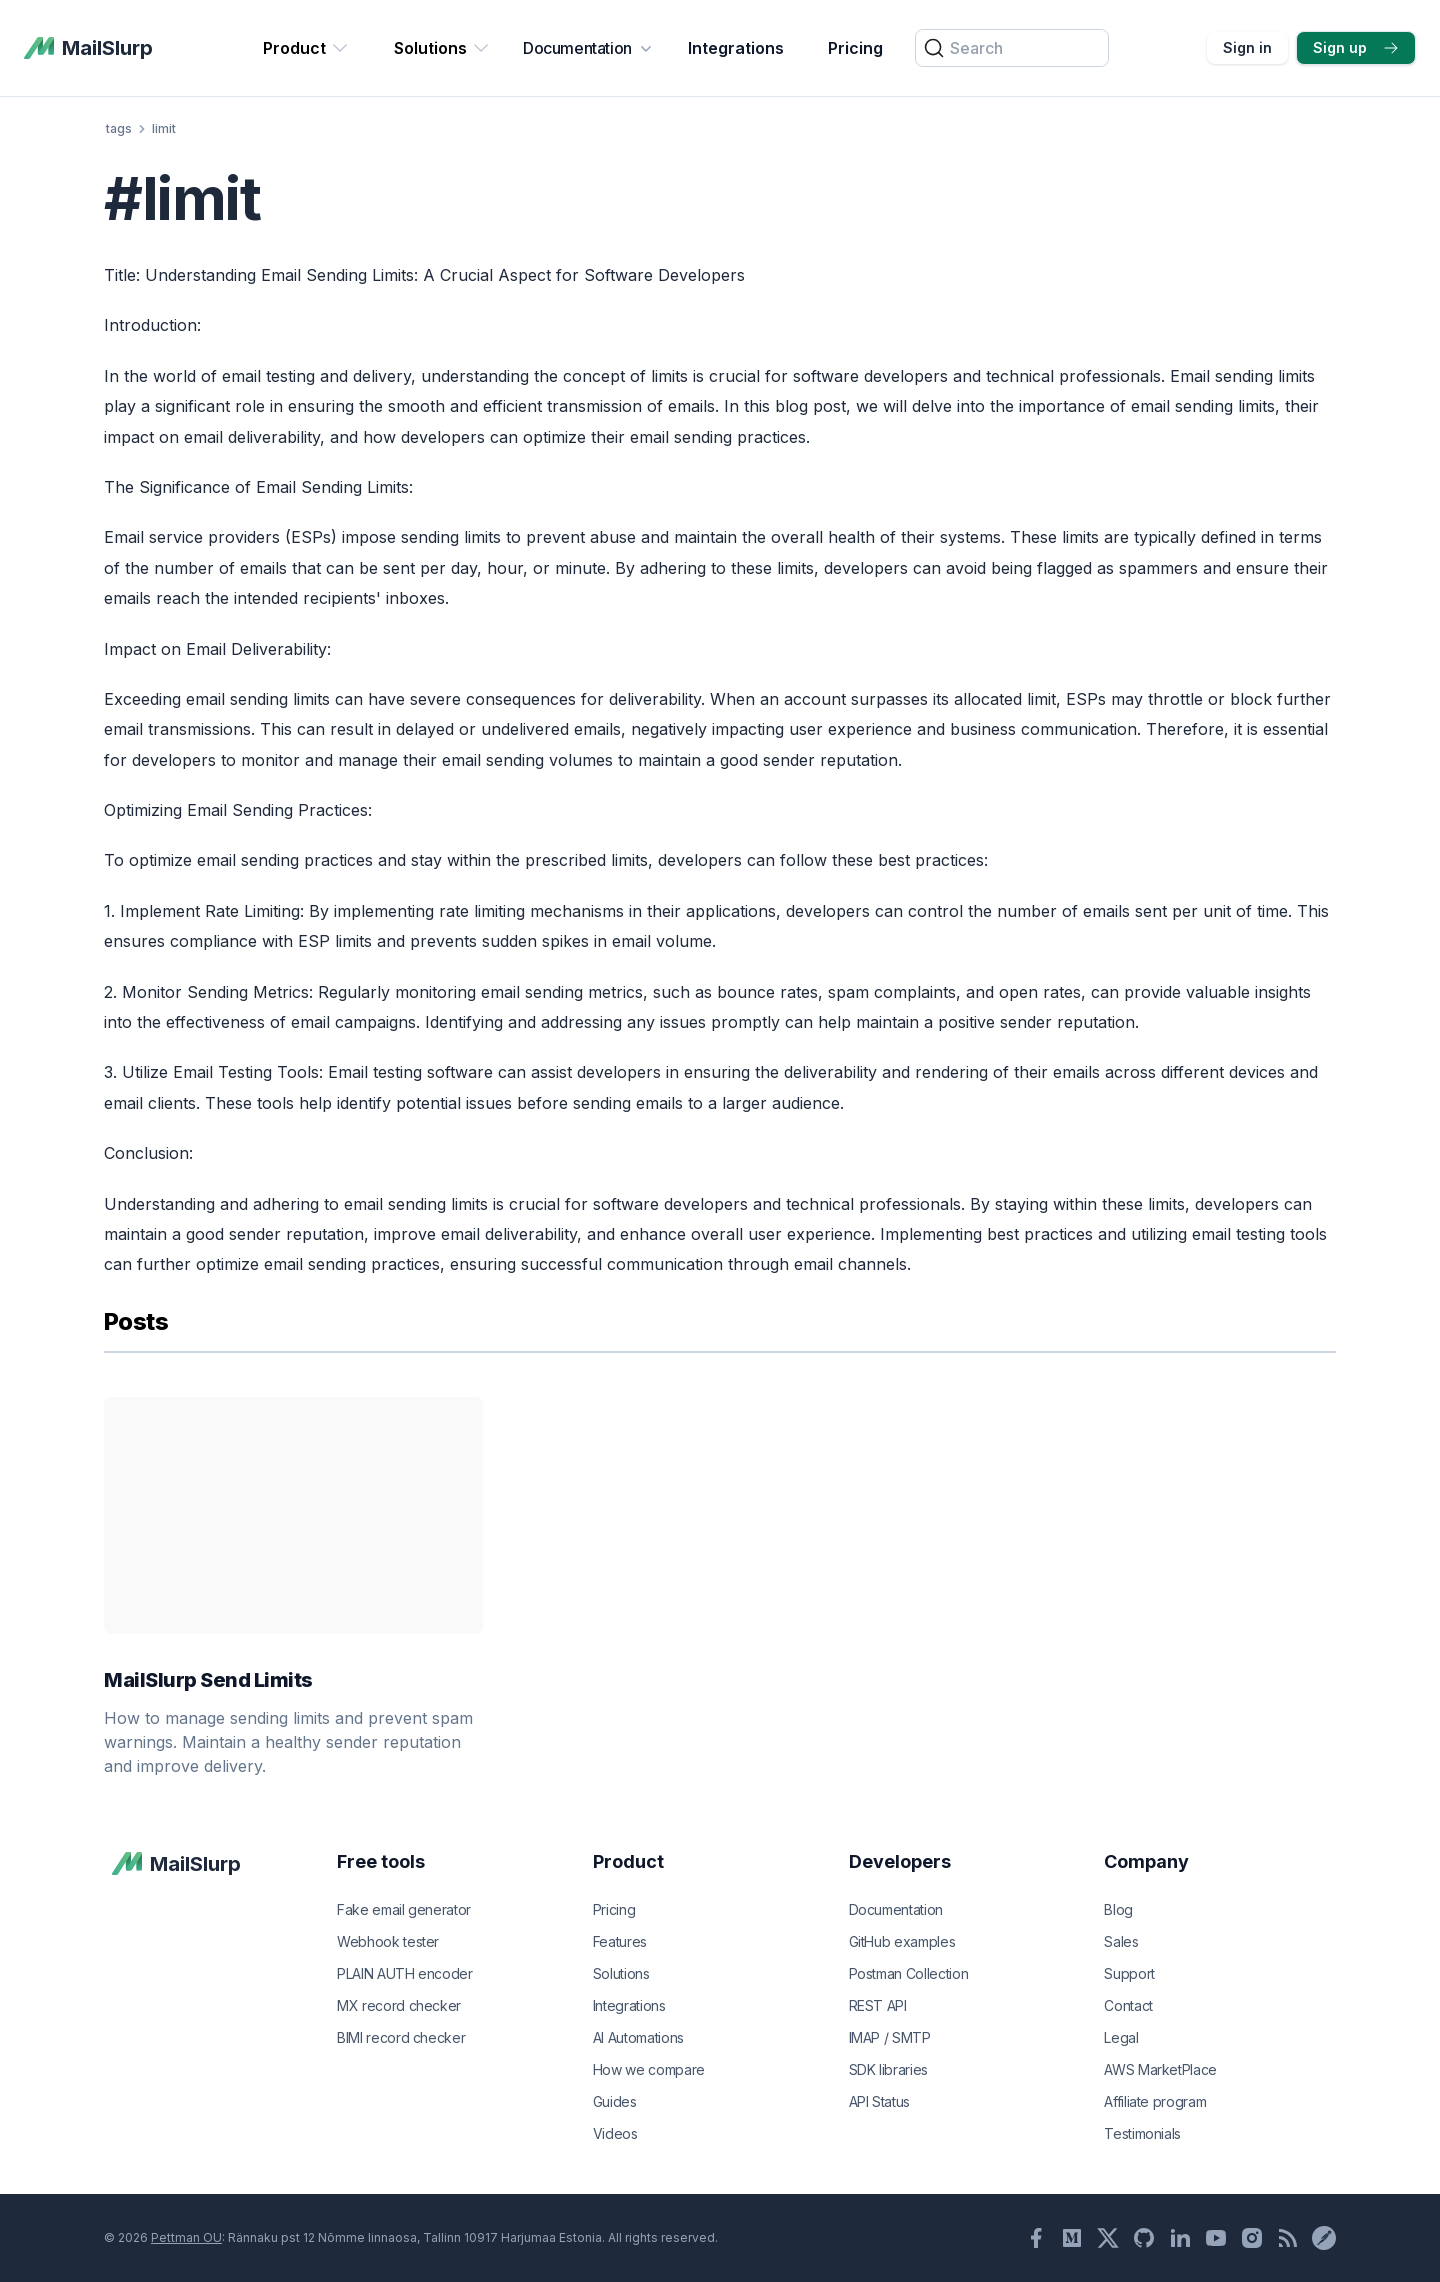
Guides (615, 2101)
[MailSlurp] (88, 48)
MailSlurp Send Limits (293, 1680)
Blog (1118, 1909)
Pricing (855, 48)
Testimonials (1142, 2133)
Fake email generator (404, 1909)
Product (306, 48)
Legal (1121, 2037)
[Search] (1012, 48)
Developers (900, 1861)
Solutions (442, 48)
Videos (615, 2133)
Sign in (1247, 47)
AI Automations (638, 2037)
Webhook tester (388, 1941)
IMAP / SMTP (890, 2037)
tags (119, 128)
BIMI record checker (401, 2037)
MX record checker (399, 2005)
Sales (1121, 1941)
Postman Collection (909, 1973)
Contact (1128, 2005)
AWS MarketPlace (1160, 2069)
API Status (880, 2101)
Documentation (589, 48)
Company (1146, 1861)
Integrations (736, 48)
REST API (878, 2005)
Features (620, 1941)
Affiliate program (1155, 2101)
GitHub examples (902, 1941)
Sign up (1356, 47)
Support (1129, 1973)
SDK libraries (888, 2069)
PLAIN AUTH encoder (405, 1973)
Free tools (381, 1861)
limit (164, 128)
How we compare (649, 2069)
